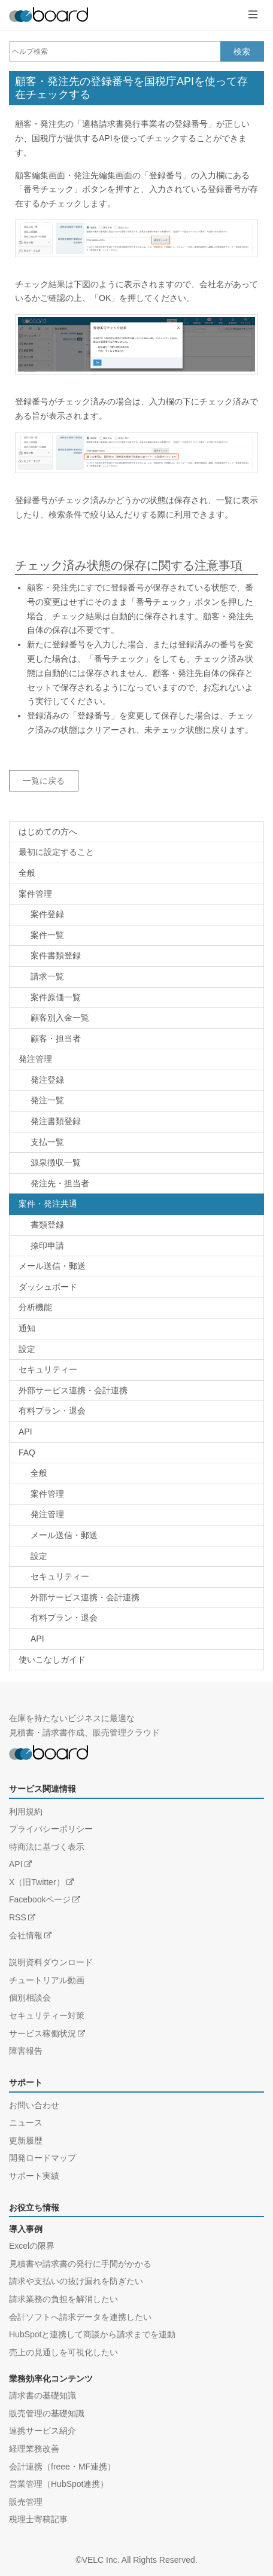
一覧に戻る (44, 780)
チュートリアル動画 (46, 1980)
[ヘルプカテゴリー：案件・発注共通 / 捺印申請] (136, 1246)
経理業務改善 (34, 2448)
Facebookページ (40, 1899)
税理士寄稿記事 (38, 2519)
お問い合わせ (34, 2105)
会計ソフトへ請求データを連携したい (80, 2317)
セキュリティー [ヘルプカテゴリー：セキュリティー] (48, 1369)
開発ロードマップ (42, 2158)
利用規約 (26, 1811)
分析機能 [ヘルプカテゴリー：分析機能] (35, 1307)
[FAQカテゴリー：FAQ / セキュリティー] (136, 1577)
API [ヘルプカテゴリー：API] (25, 1431)
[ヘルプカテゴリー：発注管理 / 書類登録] (136, 1121)
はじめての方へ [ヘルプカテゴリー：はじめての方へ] (48, 831)
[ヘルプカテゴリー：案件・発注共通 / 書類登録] (136, 1225)
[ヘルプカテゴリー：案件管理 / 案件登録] (136, 914)
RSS (17, 1917)
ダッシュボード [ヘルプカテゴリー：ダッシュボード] (48, 1287)
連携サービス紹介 (42, 2430)
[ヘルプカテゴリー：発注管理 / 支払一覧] (136, 1142)
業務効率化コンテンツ (51, 2378)
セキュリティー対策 (46, 2015)
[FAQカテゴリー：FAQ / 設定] (136, 1556)
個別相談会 (30, 1997)
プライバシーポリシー (51, 1829)
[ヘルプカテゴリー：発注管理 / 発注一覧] (136, 1101)
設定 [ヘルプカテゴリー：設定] (27, 1349)
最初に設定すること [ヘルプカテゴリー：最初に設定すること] (56, 852)
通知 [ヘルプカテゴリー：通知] (27, 1328)
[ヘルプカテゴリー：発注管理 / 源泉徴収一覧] (136, 1163)
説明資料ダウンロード (51, 1962)
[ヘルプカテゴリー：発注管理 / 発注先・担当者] (136, 1184)
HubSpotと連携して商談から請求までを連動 (92, 2334)
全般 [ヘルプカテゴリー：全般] (27, 873)
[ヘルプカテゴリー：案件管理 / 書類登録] (136, 956)
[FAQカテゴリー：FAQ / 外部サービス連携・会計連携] (136, 1598)
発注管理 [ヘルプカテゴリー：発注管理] (35, 1059)
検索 (241, 51)
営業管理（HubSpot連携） (58, 2484)
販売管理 (26, 2502)
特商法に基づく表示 (46, 1847)
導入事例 (26, 2229)
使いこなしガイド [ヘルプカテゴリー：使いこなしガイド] (52, 1659)
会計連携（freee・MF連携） (62, 2466)
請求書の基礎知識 (42, 2395)
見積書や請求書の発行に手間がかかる (80, 2264)
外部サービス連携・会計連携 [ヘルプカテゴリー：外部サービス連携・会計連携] (73, 1390)
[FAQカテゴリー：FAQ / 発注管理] (136, 1514)
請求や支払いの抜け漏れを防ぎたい (76, 2281)
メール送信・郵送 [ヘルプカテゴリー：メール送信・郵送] (52, 1266)
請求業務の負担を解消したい (63, 2299)
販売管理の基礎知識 (46, 2413)
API (16, 1864)
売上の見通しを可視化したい (63, 2352)
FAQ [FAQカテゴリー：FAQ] (27, 1452)
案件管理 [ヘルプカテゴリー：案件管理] (35, 894)
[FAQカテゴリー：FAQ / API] (136, 1639)
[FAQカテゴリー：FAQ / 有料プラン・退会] (136, 1618)
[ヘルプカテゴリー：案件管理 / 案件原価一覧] (136, 998)
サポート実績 (34, 2176)
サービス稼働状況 (42, 2033)
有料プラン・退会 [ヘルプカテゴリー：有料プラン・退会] (52, 1410)
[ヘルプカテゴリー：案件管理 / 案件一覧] (136, 935)
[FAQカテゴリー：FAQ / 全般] (136, 1473)
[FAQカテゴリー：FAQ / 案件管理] (136, 1494)
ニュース (26, 2122)
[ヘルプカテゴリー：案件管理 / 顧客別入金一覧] (136, 1018)
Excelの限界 (31, 2246)
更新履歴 (26, 2140)
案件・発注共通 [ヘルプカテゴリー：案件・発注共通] (48, 1203)
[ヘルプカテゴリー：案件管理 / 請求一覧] (136, 977)
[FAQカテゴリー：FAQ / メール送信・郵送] (136, 1535)
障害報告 (26, 2051)
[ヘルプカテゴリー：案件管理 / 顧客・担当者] (136, 1039)
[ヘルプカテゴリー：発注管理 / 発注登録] (136, 1080)
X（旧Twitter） (37, 1882)
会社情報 (26, 1935)
